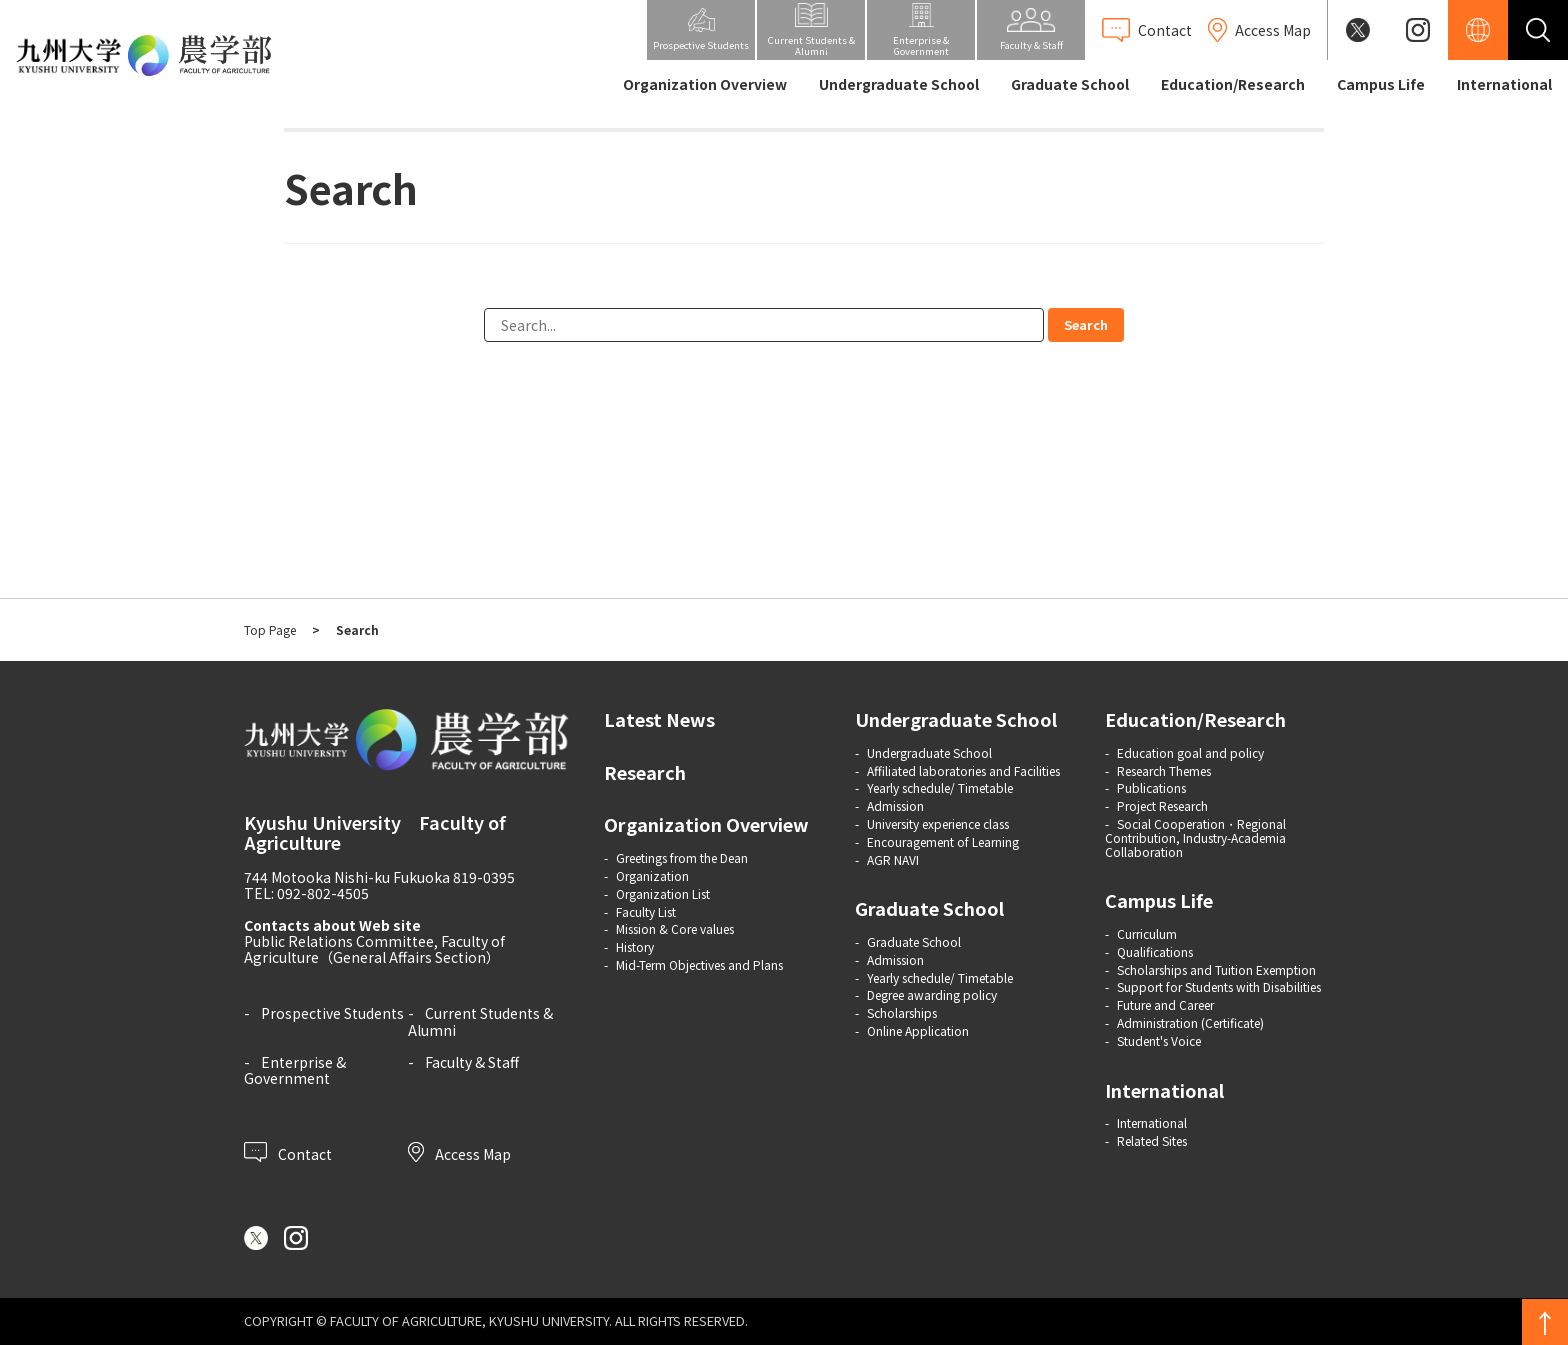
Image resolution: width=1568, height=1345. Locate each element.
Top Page (270, 629)
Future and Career (1165, 1004)
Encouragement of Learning (943, 841)
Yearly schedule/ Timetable (940, 787)
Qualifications (1155, 951)
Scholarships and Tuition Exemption (1216, 969)
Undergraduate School (899, 84)
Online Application (918, 1030)
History (635, 946)
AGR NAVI (893, 859)
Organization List (663, 893)
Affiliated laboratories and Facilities (963, 770)
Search (1086, 324)
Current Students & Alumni (480, 1021)
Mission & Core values (675, 928)
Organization (652, 875)
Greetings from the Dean (682, 857)
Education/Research (1233, 84)
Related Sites (1152, 1140)
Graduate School (1070, 84)
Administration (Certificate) (1190, 1022)
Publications (1151, 787)
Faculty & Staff (472, 1062)
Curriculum (1147, 933)
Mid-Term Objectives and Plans (699, 964)
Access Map (459, 1152)
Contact (288, 1152)
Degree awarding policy (932, 994)
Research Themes (1164, 770)
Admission (895, 805)
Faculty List (646, 911)
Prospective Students (332, 1013)
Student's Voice (1159, 1040)
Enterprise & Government (295, 1070)
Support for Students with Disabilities (1219, 986)
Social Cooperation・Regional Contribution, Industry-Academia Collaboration (1195, 837)
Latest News (659, 719)
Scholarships (902, 1012)
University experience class (938, 823)
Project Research (1162, 805)
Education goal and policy (1190, 752)
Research (645, 772)
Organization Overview (705, 84)
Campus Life (1381, 84)
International (1504, 84)
